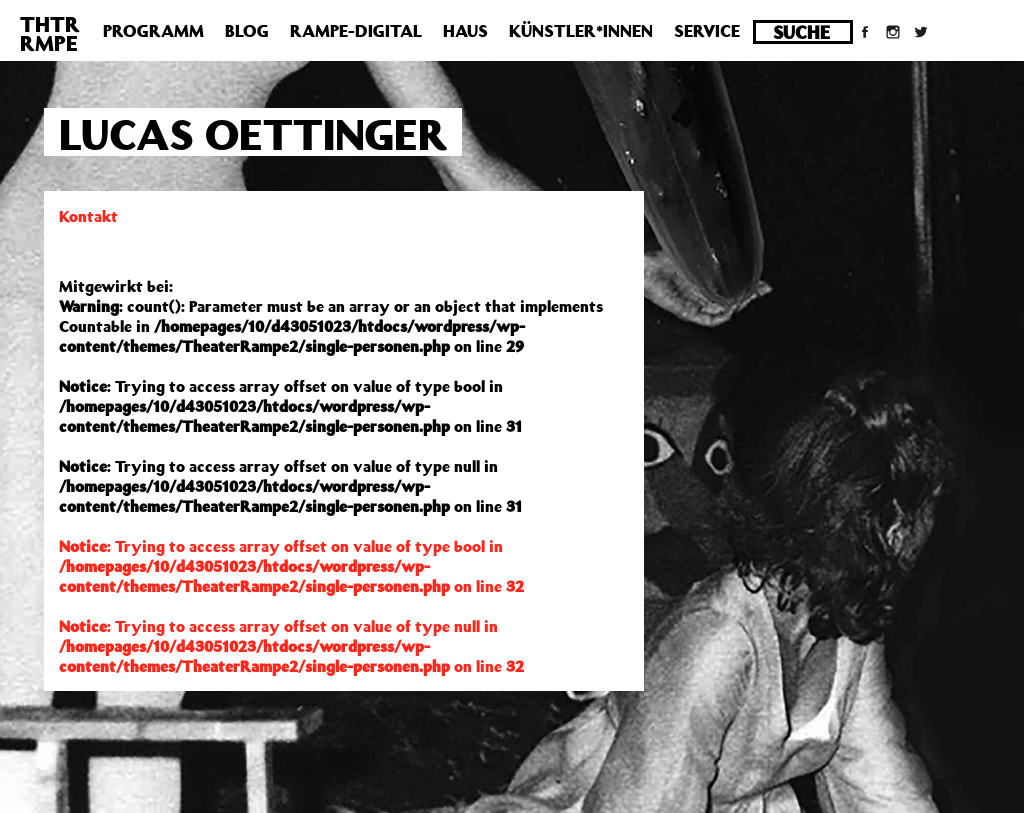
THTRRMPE (50, 33)
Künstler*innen (581, 31)
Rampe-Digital (356, 31)
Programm (153, 31)
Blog (247, 31)
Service (707, 31)
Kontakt (88, 216)
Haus (465, 31)
